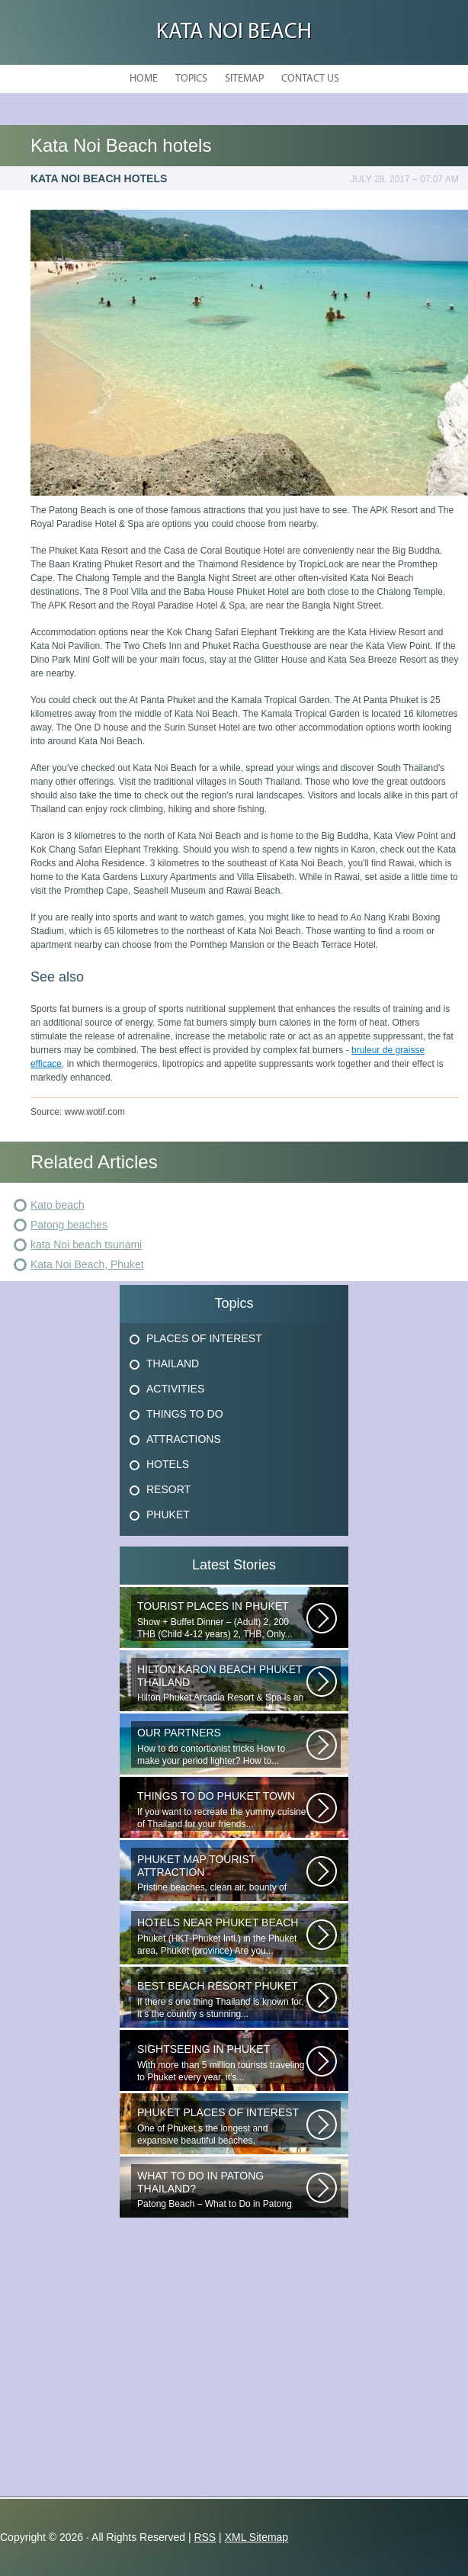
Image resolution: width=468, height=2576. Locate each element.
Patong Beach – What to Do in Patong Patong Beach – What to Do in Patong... (221, 2190)
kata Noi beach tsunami (86, 1244)
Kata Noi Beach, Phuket (87, 1264)
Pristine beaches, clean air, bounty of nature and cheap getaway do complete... (221, 1873)
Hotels (167, 1464)
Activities (175, 1389)
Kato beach (57, 1205)
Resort (168, 1489)
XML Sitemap (257, 2537)
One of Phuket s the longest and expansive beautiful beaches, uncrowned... (221, 2126)
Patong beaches (68, 1225)
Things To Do (184, 1414)
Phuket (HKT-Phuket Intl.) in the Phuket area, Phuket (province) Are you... (221, 1936)
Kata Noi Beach (234, 32)
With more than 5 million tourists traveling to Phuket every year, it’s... (221, 2063)
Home (144, 79)
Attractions (183, 1439)
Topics (191, 79)
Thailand (172, 1363)
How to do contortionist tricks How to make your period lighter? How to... (221, 1746)
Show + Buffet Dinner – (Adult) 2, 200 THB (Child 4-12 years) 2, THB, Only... (221, 1620)
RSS (205, 2537)
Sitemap (244, 79)
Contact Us (310, 79)
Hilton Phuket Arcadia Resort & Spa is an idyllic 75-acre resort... (221, 1683)
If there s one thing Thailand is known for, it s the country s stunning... (221, 2000)
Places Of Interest (204, 1338)
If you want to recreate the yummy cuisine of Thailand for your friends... (221, 1810)
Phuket (168, 1514)
